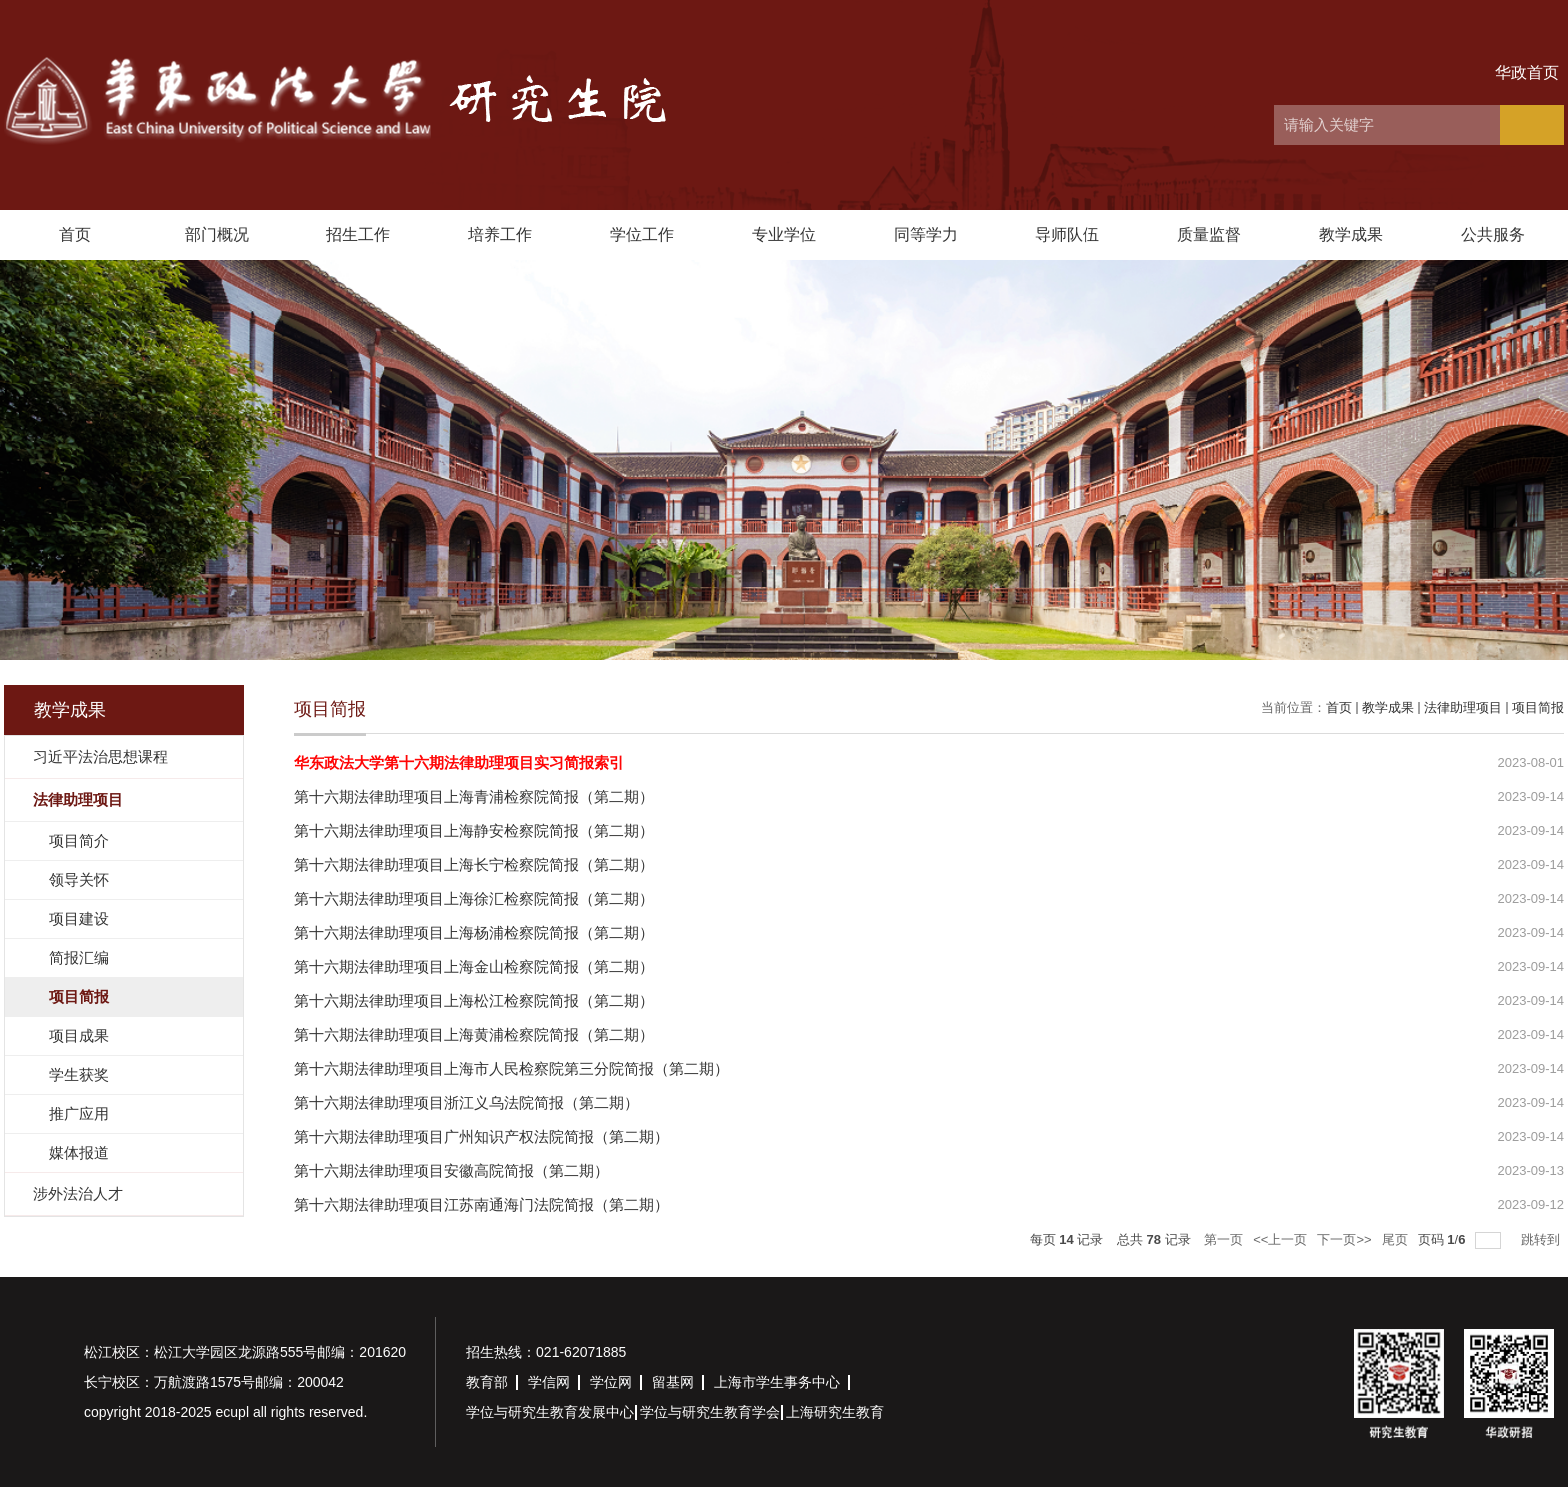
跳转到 (1542, 1239)
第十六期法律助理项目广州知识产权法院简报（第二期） (481, 1136)
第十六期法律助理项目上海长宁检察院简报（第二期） (474, 864)
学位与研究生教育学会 (710, 1412)
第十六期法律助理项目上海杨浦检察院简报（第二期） (474, 932)
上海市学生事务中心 (777, 1382)
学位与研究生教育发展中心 (550, 1412)
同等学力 (926, 234)
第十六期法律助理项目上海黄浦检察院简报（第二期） (474, 1034)
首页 (75, 234)
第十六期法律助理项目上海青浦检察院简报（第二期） (474, 796)
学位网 (611, 1382)
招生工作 (358, 234)
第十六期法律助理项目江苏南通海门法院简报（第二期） (481, 1204)
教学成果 (1351, 234)
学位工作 (642, 234)
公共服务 (1493, 234)
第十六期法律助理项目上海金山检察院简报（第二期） (474, 966)
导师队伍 (1067, 234)
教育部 (487, 1382)
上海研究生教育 (835, 1412)
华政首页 (1527, 72)
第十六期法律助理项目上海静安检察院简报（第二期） (474, 830)
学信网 (549, 1382)
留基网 (673, 1382)
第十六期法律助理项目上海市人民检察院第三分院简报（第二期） (511, 1068)
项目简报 (1538, 707)
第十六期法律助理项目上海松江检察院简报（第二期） (474, 1000)
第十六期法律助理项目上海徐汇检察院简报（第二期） (474, 898)
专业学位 (784, 234)
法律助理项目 (1463, 707)
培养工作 (500, 234)
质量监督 (1209, 234)
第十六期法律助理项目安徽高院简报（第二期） (451, 1170)
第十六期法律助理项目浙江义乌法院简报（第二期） (466, 1102)
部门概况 (217, 234)
